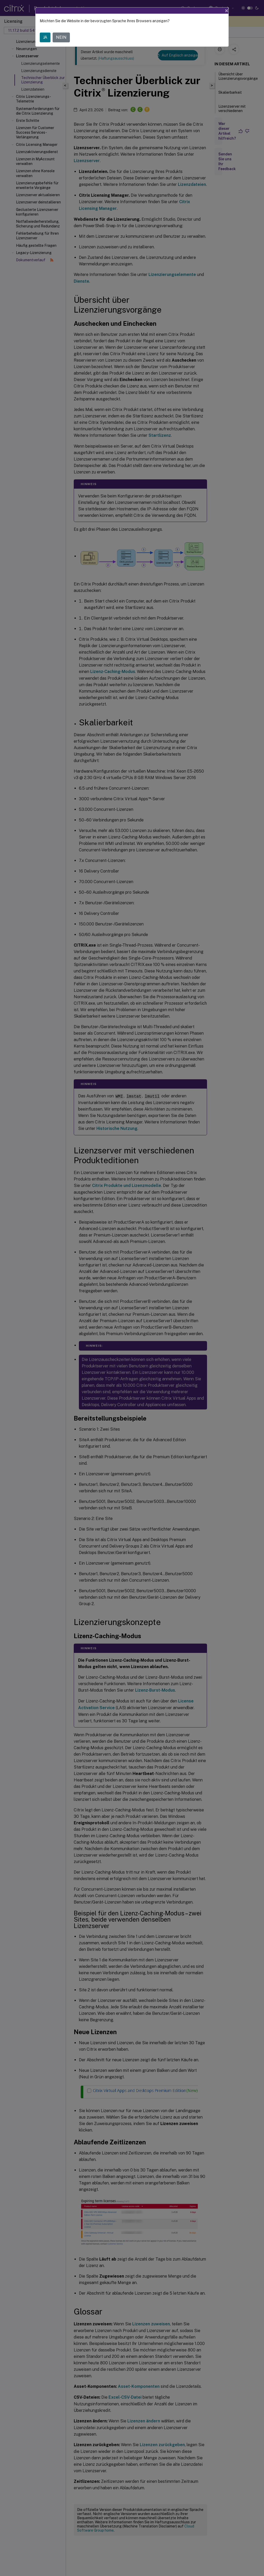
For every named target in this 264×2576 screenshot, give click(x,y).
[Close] (227, 10)
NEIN (61, 37)
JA (45, 37)
